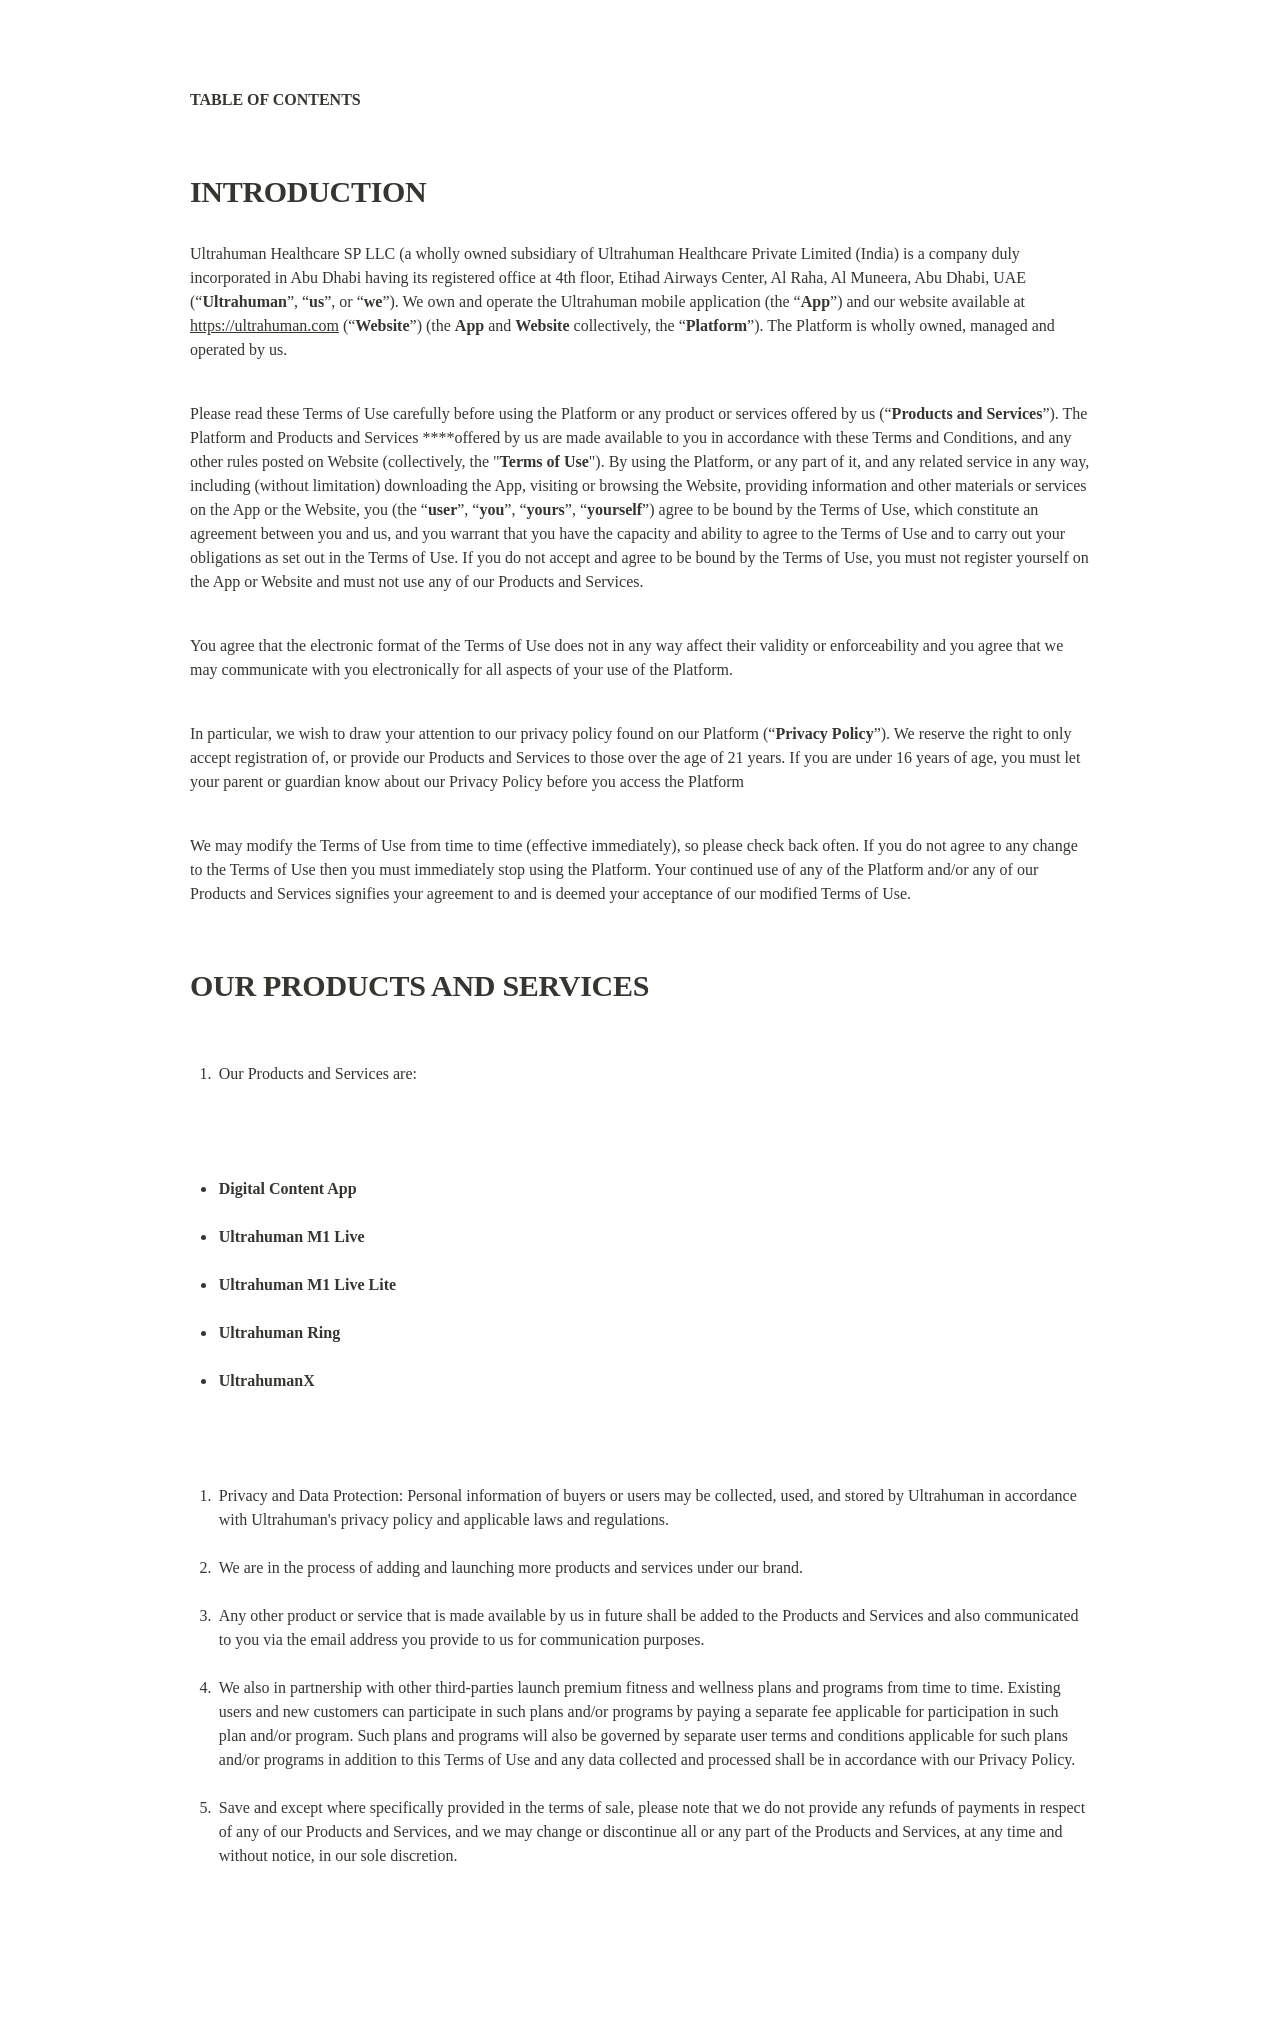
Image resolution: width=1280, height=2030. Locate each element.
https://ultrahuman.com (264, 325)
